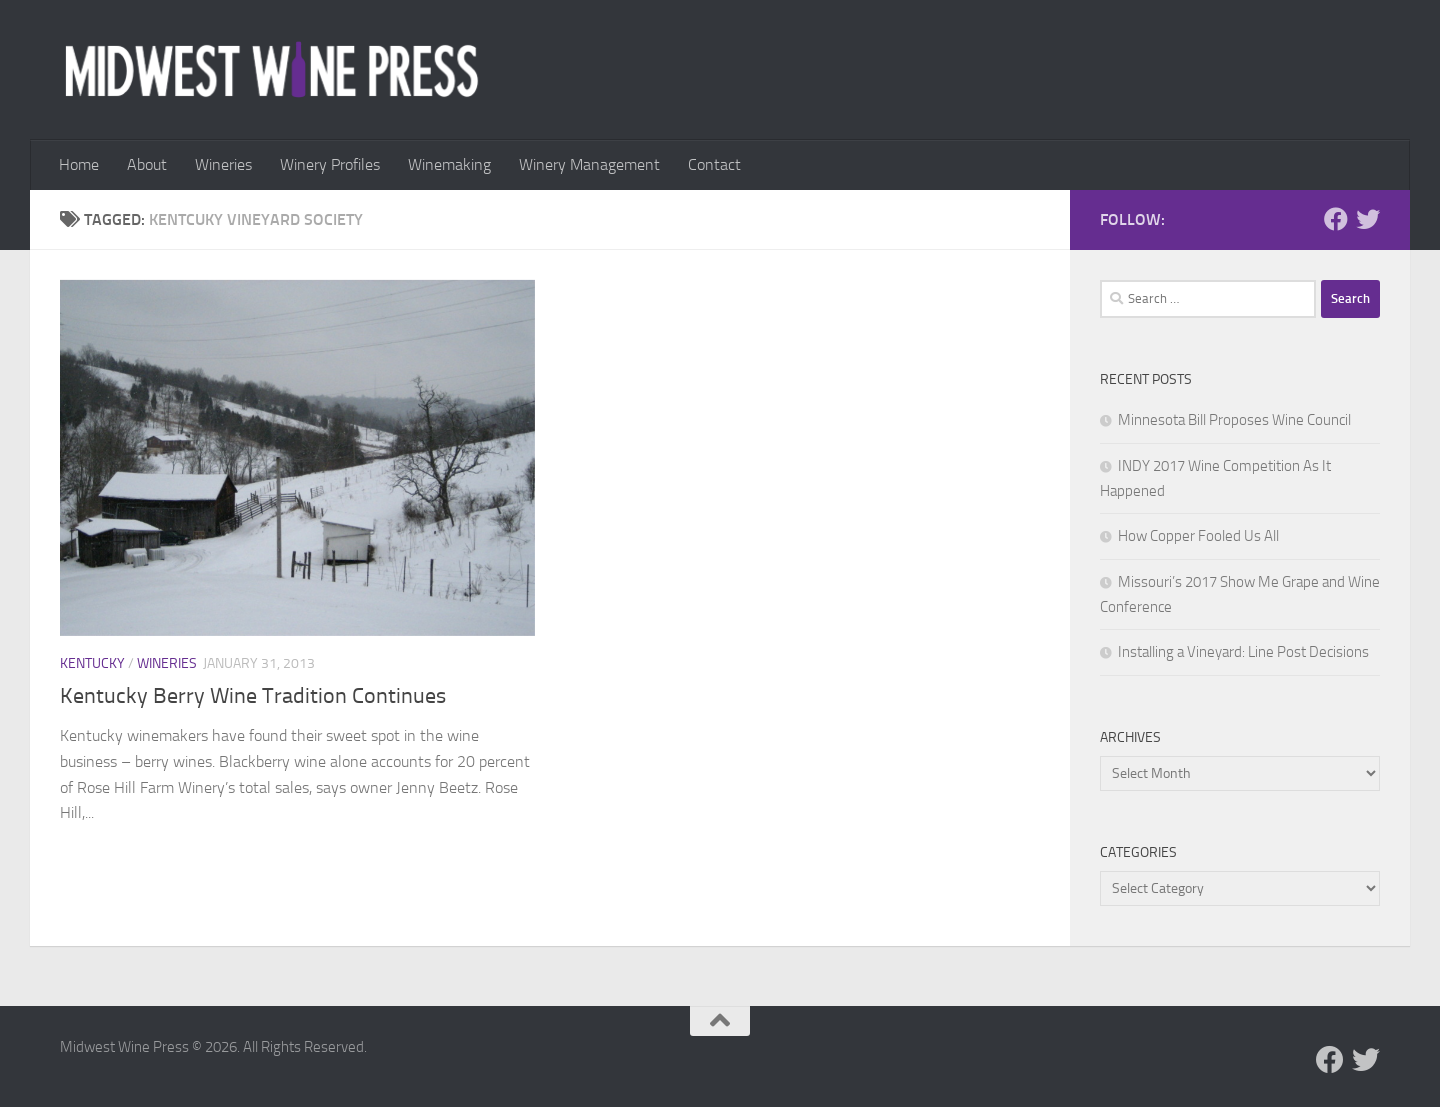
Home (79, 164)
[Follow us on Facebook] (1336, 219)
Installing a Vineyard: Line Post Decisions (1243, 652)
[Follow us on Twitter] (1368, 219)
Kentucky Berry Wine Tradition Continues (253, 696)
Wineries (223, 164)
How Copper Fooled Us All (1198, 536)
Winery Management (589, 164)
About (147, 164)
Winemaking (449, 164)
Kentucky (92, 663)
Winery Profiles (330, 164)
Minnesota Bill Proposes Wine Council (1234, 420)
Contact (714, 164)
